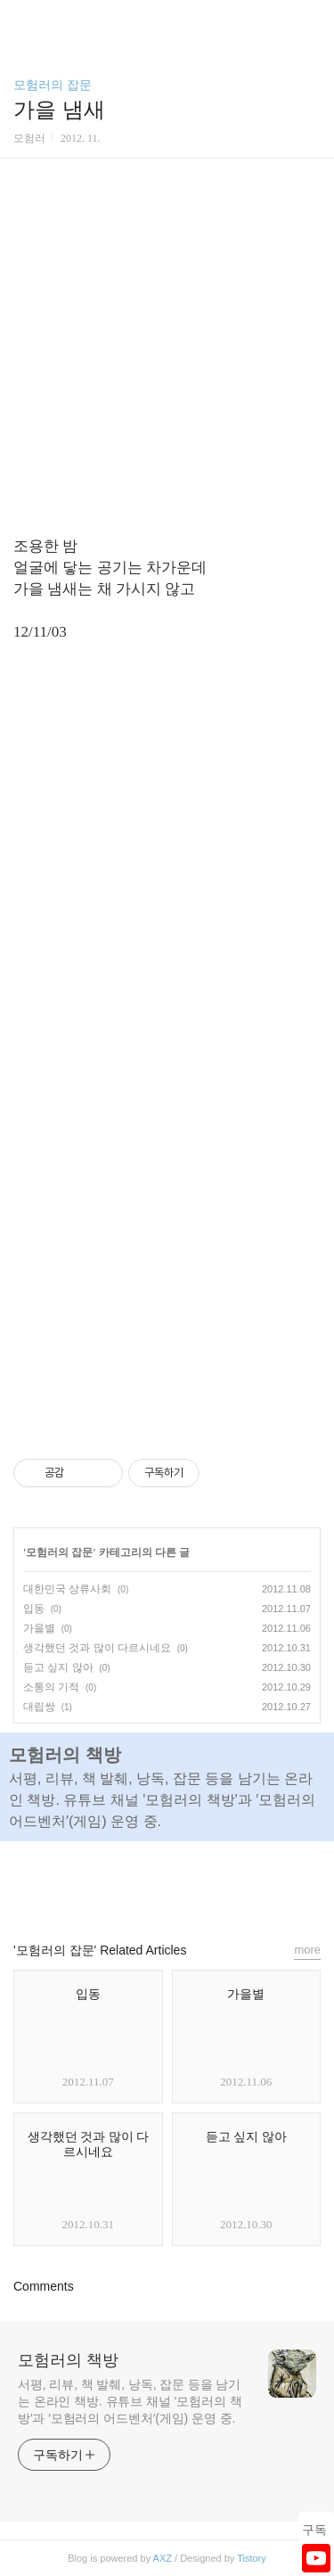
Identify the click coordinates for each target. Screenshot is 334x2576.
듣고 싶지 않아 (58, 1667)
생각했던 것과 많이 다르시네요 (97, 1648)
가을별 (39, 1628)
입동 (34, 1608)
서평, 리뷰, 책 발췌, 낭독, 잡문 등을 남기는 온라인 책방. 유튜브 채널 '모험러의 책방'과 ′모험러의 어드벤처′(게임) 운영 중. (130, 2401)
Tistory (251, 2558)
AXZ (162, 2558)
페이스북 (126, 1883)
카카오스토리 (167, 1883)
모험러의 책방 (68, 2360)
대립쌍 (39, 1706)
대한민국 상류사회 (67, 1589)
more (307, 1949)
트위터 (207, 1883)
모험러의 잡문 (52, 85)
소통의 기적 (51, 1687)
